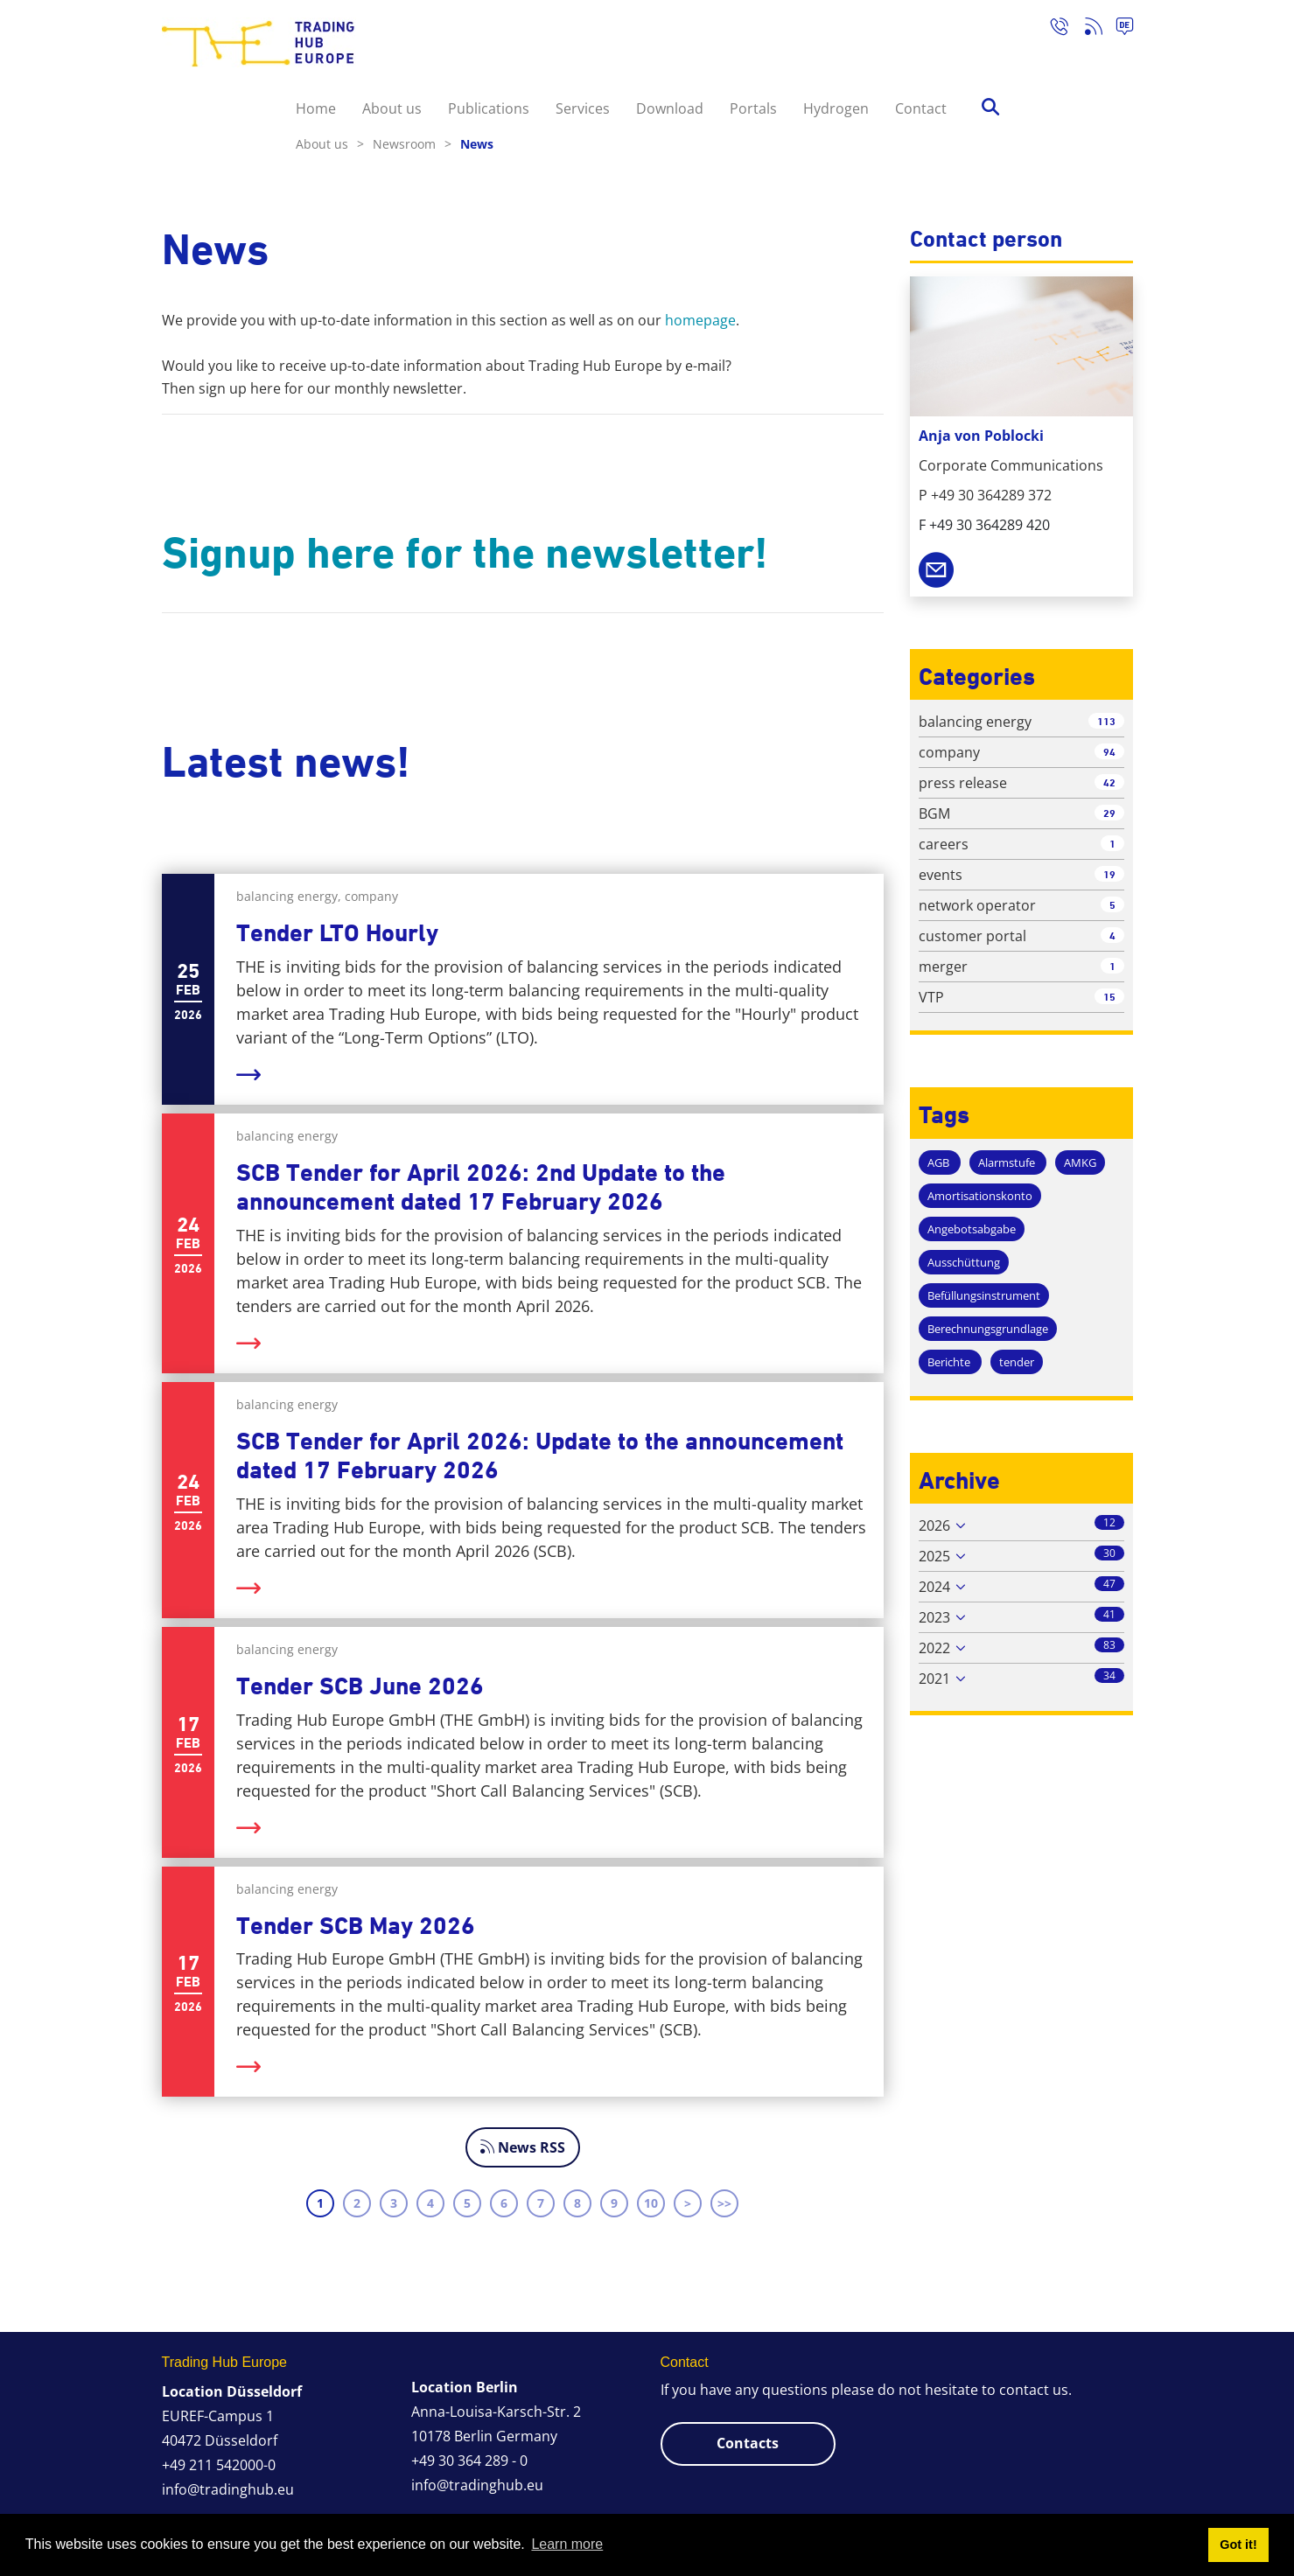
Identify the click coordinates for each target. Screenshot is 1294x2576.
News (476, 144)
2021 (934, 1678)
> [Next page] (687, 2203)
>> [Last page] (724, 2203)
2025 (934, 1556)
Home (316, 108)
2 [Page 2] (356, 2203)
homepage (700, 320)
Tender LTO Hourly (337, 932)
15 (1109, 996)
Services (583, 108)
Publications (488, 108)
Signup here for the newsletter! (465, 552)
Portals (753, 108)
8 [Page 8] (577, 2203)
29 (1109, 813)
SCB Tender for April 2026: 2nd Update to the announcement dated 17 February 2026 (480, 1187)
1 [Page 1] (320, 2203)
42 (1109, 782)
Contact (921, 108)
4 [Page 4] (430, 2203)
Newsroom (412, 144)
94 (1109, 751)
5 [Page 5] (467, 2203)
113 (1106, 721)
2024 (934, 1586)
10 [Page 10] (651, 2203)
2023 (934, 1617)
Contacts (748, 2443)
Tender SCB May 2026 (355, 1925)
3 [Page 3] (393, 2203)
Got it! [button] (1238, 2545)
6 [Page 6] (503, 2203)
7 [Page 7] (540, 2203)
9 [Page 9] (614, 2203)
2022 (934, 1648)
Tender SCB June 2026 (360, 1686)
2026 (934, 1525)
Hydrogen (836, 108)
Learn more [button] (567, 2544)
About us (392, 108)
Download (669, 108)
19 (1109, 874)
